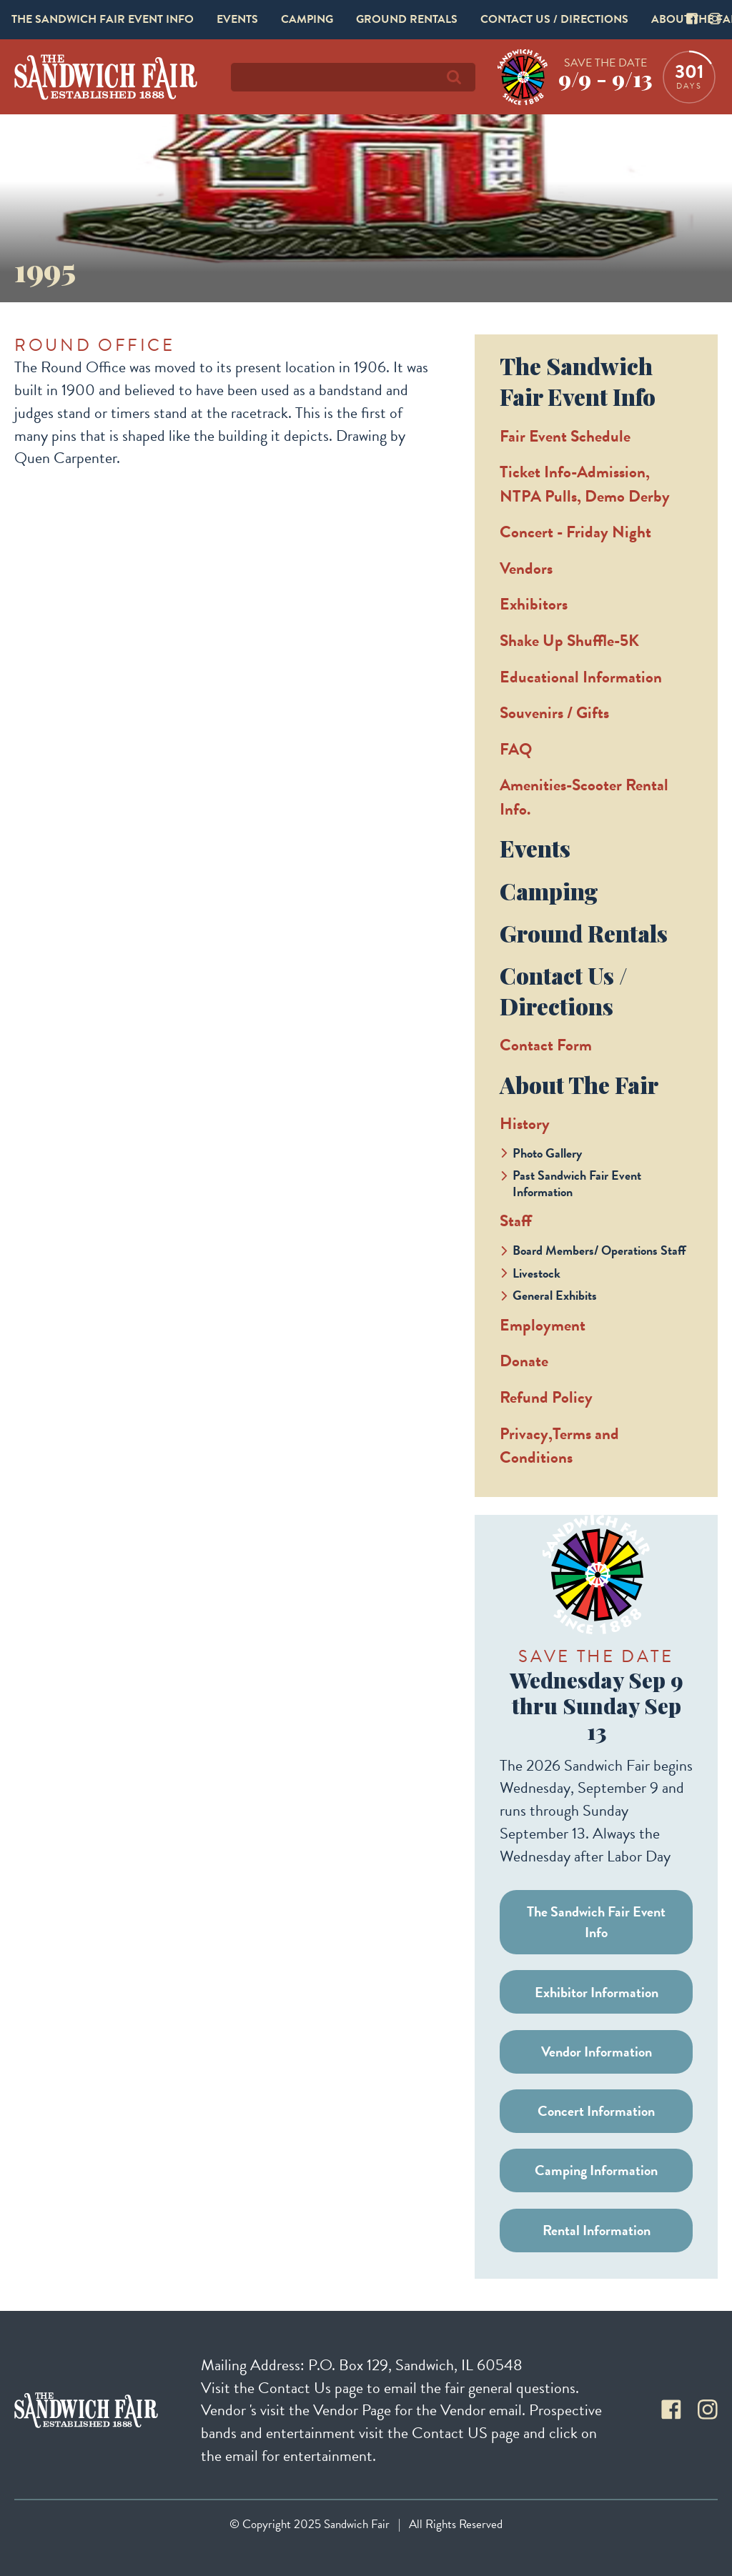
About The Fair (579, 1084)
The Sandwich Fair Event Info (102, 19)
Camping (307, 19)
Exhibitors (534, 604)
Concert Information (596, 2111)
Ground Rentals (407, 19)
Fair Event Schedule (565, 436)
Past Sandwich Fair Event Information (577, 1183)
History (525, 1123)
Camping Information (596, 2170)
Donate (524, 1360)
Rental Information (597, 2230)
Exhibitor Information (596, 1992)
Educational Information (581, 677)
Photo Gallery (547, 1153)
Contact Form (546, 1045)
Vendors (526, 568)
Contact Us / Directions (554, 19)
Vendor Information (596, 2051)
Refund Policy (546, 1397)
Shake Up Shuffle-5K (569, 640)
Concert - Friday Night (575, 531)
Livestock (536, 1273)
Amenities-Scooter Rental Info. (584, 796)
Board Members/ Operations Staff (599, 1250)
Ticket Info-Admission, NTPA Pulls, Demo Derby (585, 483)
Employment (542, 1325)
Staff (516, 1220)
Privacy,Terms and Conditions (559, 1445)
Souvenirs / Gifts (554, 712)
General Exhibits (555, 1295)
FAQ (516, 749)
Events (237, 19)
